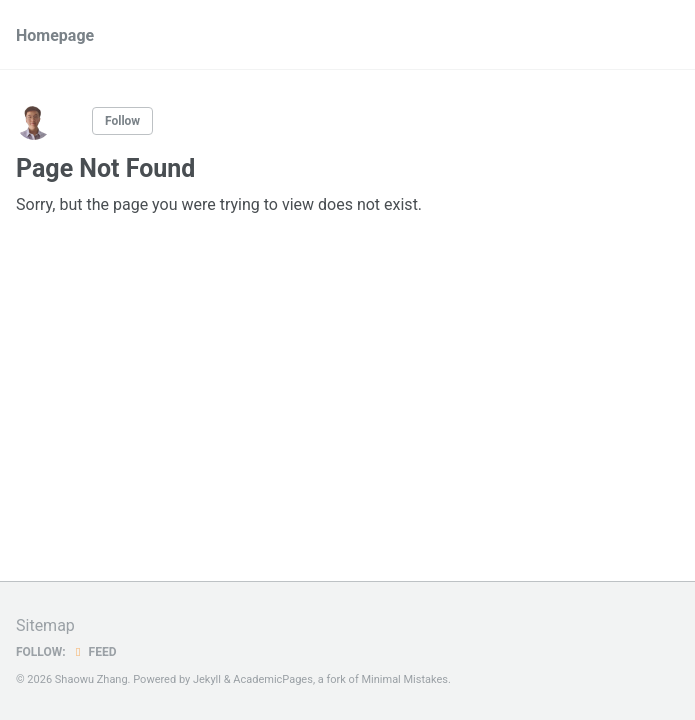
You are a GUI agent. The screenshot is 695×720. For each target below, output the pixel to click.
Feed (94, 652)
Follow (122, 121)
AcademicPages (273, 679)
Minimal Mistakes (404, 679)
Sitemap (45, 625)
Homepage (55, 35)
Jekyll (207, 679)
